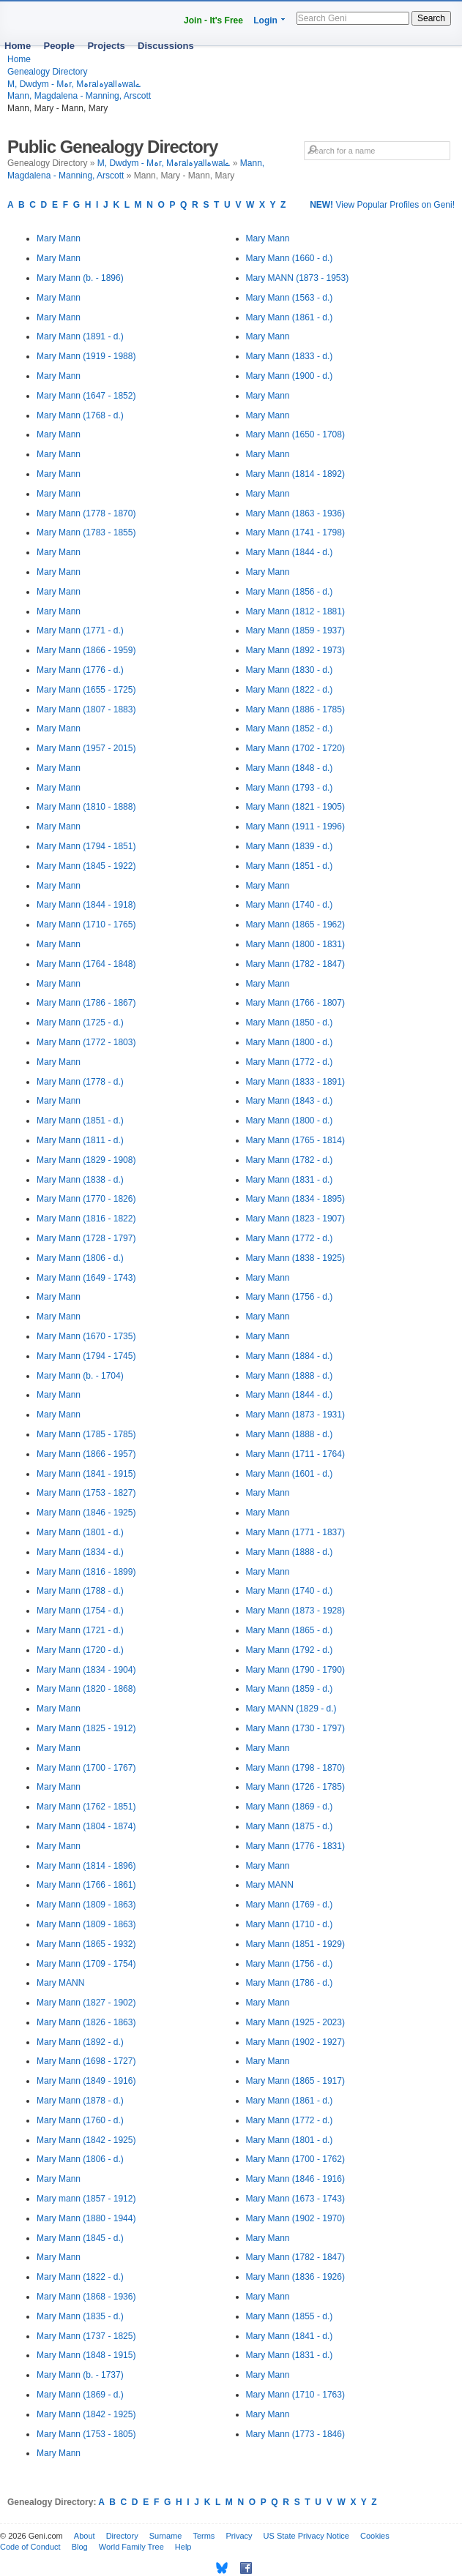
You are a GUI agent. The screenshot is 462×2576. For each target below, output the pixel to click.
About (84, 2535)
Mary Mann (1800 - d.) (289, 1042)
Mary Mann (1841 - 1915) (86, 1474)
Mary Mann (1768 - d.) (80, 415)
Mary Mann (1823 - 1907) (295, 1218)
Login (265, 20)
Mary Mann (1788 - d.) (80, 1591)
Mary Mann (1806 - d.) (80, 1258)
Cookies (375, 2535)
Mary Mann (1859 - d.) (289, 1689)
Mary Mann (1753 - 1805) (86, 2434)
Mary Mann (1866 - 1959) (86, 650)
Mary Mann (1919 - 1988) (86, 356)
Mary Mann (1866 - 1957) (86, 1454)
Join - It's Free (213, 20)
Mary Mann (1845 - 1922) (86, 866)
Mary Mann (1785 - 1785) (86, 1434)
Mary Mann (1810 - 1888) (86, 807)
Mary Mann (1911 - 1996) (295, 826)
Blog (80, 2546)
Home (17, 45)
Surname (165, 2535)
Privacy (239, 2535)
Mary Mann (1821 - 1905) (295, 807)
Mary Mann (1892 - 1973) (295, 650)
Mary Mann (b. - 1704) (80, 1376)
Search (431, 18)
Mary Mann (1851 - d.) (80, 1120)
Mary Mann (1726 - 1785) (295, 1787)
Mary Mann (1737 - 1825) (86, 2336)
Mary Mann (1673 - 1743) (295, 2198)
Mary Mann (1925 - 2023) (295, 2022)
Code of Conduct (30, 2546)
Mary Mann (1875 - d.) (289, 1826)
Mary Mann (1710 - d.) (289, 1924)
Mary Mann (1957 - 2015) (86, 748)
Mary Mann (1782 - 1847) (295, 964)
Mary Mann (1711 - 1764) (295, 1454)
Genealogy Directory (47, 72)
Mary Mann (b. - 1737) (80, 2375)
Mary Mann (59, 238)
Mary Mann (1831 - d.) (289, 1180)
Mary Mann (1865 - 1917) (295, 2081)
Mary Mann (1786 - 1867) (86, 1003)
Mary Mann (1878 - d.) (80, 2100)
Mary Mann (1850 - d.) (289, 1022)
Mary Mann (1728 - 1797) (86, 1238)
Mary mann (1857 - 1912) (86, 2198)
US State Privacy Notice (306, 2535)
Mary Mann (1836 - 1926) (295, 2277)
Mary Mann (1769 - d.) (289, 1904)
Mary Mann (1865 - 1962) (295, 924)
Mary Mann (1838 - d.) (80, 1180)
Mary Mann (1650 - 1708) (295, 434)
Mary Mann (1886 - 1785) (295, 709)
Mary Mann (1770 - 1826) (86, 1199)
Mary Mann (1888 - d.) (289, 1376)
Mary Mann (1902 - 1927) (295, 2042)
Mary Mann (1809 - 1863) (86, 1904)
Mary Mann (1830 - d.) (289, 670)
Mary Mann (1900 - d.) (289, 376)
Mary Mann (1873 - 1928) (295, 1610)
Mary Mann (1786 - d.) (289, 1983)
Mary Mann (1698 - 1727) (86, 2061)
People (59, 45)
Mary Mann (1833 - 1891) (295, 1082)
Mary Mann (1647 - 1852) (86, 396)
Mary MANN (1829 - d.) (291, 1708)
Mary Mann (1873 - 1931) (295, 1414)
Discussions (166, 45)
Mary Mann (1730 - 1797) (295, 1728)
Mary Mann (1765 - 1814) (295, 1140)
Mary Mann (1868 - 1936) (86, 2296)
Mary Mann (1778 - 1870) (86, 513)
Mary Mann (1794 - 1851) (86, 846)
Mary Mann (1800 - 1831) (295, 944)
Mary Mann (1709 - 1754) (86, 1964)
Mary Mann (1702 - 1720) (295, 748)
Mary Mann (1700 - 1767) (86, 1768)
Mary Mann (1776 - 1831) (295, 1846)
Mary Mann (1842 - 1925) (86, 2140)
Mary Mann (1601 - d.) (289, 1474)
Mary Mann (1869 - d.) (80, 2394)
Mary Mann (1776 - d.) (80, 670)
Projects (105, 45)
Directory (122, 2535)
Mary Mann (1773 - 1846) (295, 2434)
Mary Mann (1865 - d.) (289, 1630)
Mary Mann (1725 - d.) (80, 1022)
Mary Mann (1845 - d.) (80, 2238)
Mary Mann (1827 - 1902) (86, 2002)
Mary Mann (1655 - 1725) (86, 690)
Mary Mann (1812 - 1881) (295, 611)
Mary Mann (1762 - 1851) (86, 1806)
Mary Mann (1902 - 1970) (295, 2218)
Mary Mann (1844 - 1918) (86, 905)
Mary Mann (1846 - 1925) (86, 1512)
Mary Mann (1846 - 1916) (295, 2179)
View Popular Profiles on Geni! (382, 205)
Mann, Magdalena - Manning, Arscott (79, 96)
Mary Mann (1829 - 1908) (86, 1160)
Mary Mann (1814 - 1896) (86, 1866)
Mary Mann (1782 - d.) (289, 1160)
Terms (204, 2535)
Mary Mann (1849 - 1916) (86, 2081)
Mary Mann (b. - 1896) (80, 278)
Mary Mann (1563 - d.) (289, 298)
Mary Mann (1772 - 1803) (86, 1042)
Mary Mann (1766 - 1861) (86, 1885)
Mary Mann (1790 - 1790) (295, 1670)
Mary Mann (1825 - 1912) (86, 1728)
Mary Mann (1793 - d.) (289, 788)
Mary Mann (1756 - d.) (289, 1297)
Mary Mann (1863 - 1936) (295, 513)
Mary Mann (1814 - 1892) (295, 474)
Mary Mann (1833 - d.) (289, 356)
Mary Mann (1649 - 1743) (86, 1278)
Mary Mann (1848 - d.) (289, 768)
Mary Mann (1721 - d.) (80, 1630)
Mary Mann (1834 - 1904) (86, 1670)
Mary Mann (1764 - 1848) (86, 964)
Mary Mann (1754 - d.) (80, 1610)
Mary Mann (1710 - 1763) (295, 2394)
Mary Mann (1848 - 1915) (86, 2355)
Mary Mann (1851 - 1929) (295, 1944)
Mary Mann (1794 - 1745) (86, 1356)
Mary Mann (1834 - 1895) (295, 1199)
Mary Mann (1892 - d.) (80, 2042)
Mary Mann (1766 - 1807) (295, 1003)
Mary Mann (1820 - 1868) (86, 1689)
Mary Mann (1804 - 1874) (86, 1826)
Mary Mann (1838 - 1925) (295, 1258)
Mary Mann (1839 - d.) (289, 846)
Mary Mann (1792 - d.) (289, 1650)
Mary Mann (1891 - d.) (80, 336)
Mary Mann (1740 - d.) (289, 905)
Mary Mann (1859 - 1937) (295, 630)
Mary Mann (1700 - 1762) (295, 2159)
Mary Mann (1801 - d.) (80, 1532)
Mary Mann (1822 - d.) (80, 2277)
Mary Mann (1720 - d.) (80, 1650)
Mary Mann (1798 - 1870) (295, 1768)
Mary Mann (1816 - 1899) (86, 1572)
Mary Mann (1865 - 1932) (86, 1944)
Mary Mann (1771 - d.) (80, 630)
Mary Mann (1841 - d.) (289, 2336)
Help (183, 2546)
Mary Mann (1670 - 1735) (86, 1336)
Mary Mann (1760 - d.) (80, 2120)
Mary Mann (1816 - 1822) (86, 1218)
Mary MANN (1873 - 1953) (297, 278)
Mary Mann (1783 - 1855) (86, 532)
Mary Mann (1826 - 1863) (86, 2022)
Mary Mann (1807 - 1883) (86, 709)
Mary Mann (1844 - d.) (289, 552)
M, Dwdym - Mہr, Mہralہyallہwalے (74, 84)
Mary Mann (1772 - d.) (289, 1062)
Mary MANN (60, 1983)
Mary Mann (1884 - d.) (289, 1356)
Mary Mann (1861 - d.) (289, 317)
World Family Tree (131, 2546)
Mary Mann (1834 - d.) (80, 1552)
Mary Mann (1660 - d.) (289, 258)
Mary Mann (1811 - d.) (80, 1140)
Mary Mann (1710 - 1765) (86, 924)
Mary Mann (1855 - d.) (289, 2316)
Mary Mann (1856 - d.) (289, 592)
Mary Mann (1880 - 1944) (86, 2218)
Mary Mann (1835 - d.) (80, 2316)
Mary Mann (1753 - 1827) (86, 1493)
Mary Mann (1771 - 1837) (295, 1532)
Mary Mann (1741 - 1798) (295, 532)
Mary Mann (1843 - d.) (289, 1101)
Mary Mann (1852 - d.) (289, 728)
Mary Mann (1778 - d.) (80, 1082)
